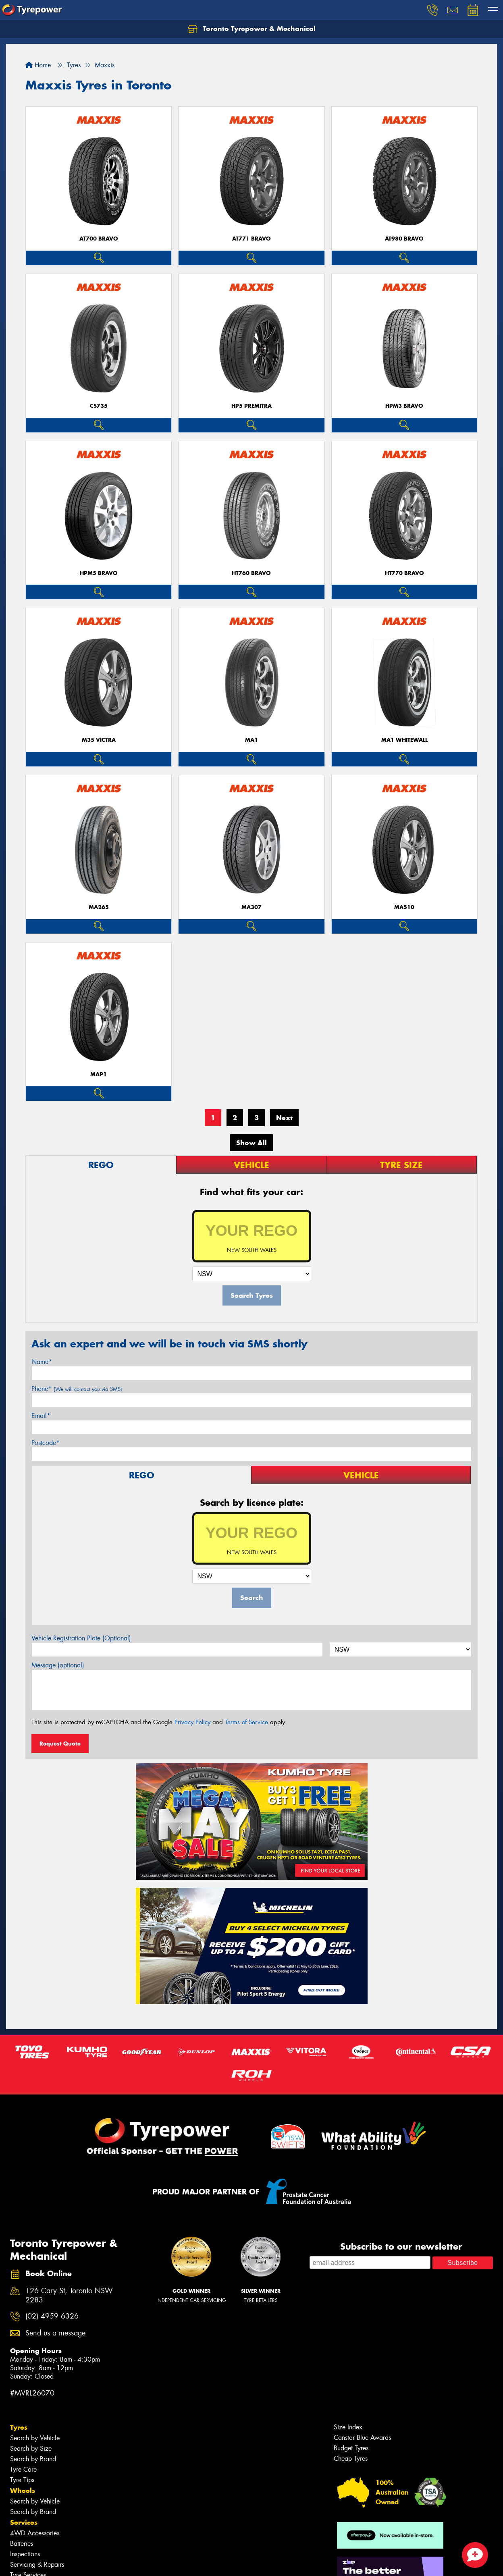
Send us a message (55, 2333)
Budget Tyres (351, 2448)
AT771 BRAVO (251, 238)
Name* (41, 1362)
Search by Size (31, 2448)
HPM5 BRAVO (99, 573)
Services (23, 2522)
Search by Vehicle (35, 2438)
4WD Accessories (34, 2533)
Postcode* (45, 1442)
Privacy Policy (192, 1722)
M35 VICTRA (99, 740)
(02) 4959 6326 (52, 2316)
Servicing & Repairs (37, 2564)
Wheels (22, 2490)
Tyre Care (23, 2469)
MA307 (251, 907)
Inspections (25, 2554)
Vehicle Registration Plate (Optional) (81, 1638)
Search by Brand (33, 2459)
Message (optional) (57, 1665)
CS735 (99, 406)
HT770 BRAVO (404, 573)
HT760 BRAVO (251, 573)
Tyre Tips (22, 2480)
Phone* (76, 1389)
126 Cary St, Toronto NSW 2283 (69, 2295)
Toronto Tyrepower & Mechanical (252, 29)
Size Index (348, 2427)
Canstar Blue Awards (362, 2437)
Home (38, 65)
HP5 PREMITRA (251, 406)
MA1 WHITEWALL (404, 740)
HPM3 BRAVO (404, 406)
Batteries (21, 2543)
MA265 (99, 907)
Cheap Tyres (351, 2458)
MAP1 (98, 1074)
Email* (40, 1416)
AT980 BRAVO (404, 238)
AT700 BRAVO (98, 238)
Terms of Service (246, 1722)
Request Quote (60, 1743)
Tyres (18, 2427)
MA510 (404, 907)
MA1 (251, 740)
